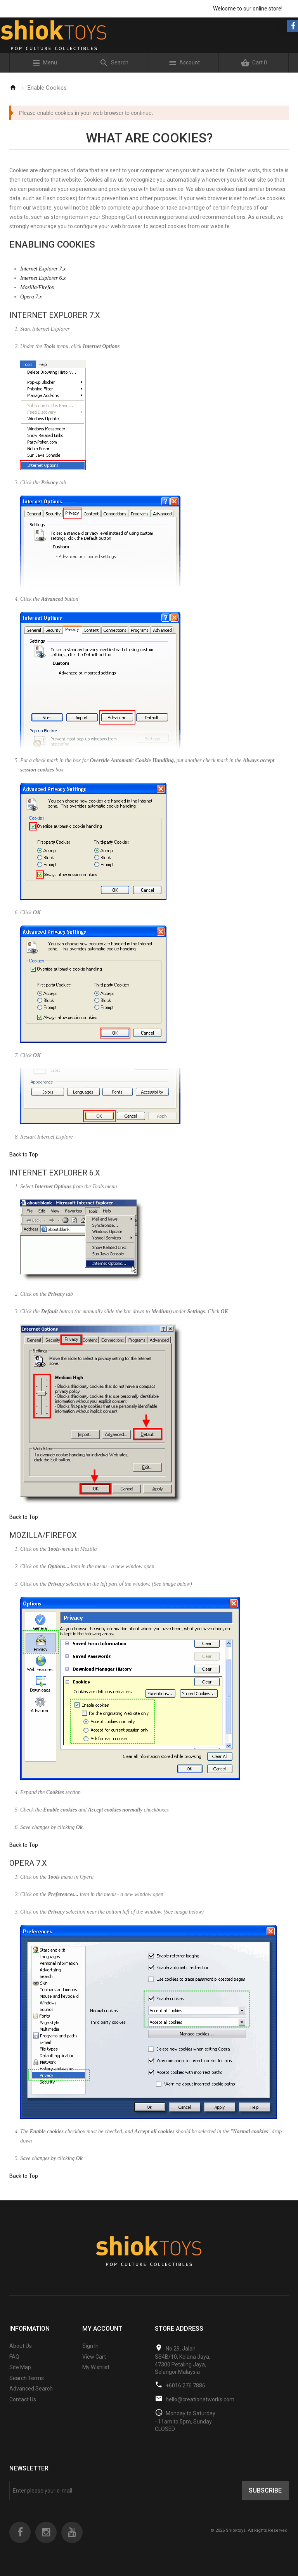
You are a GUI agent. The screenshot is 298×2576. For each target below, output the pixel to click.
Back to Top (23, 1154)
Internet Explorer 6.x (43, 278)
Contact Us (22, 2399)
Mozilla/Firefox (37, 287)
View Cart (94, 2357)
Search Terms (26, 2378)
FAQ (14, 2357)
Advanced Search (31, 2388)
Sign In (90, 2346)
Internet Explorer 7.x (43, 269)
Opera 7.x (31, 297)
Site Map (20, 2367)
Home (12, 87)
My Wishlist (95, 2367)
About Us (20, 2346)
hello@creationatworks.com (200, 2399)
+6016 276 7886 (185, 2385)
